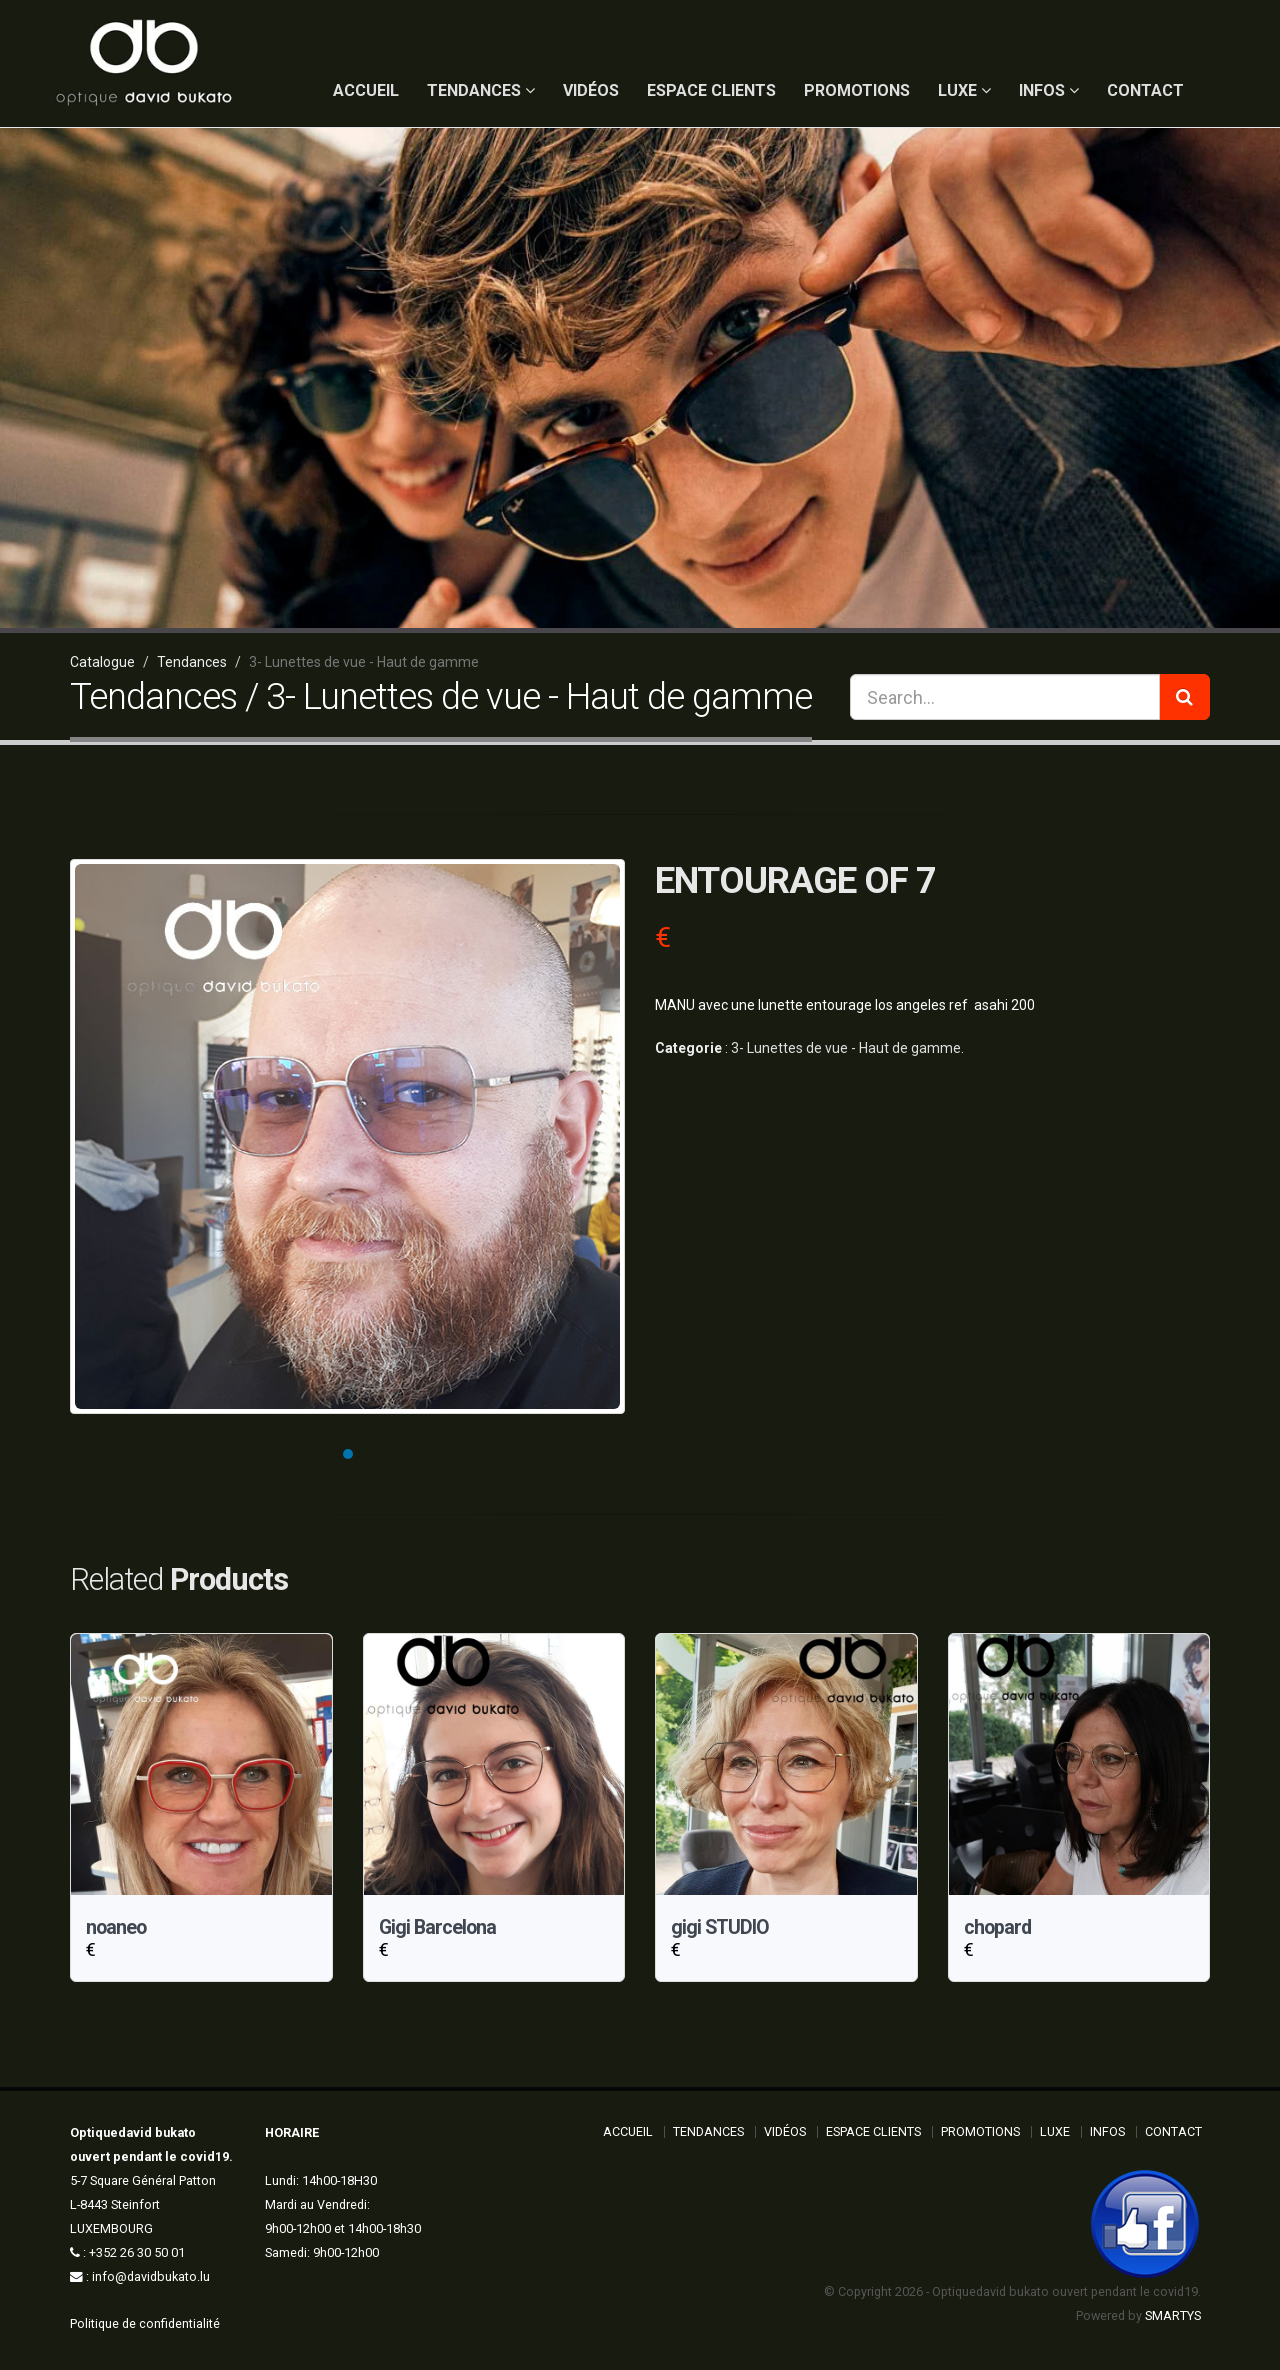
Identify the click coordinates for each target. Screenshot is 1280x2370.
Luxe (964, 90)
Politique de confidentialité (145, 2323)
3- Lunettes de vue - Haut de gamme (846, 1048)
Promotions (857, 90)
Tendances (481, 90)
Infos (1049, 90)
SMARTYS (1173, 2315)
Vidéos (591, 90)
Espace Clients (711, 90)
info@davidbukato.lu (151, 2276)
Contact (1145, 90)
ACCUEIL (366, 90)
